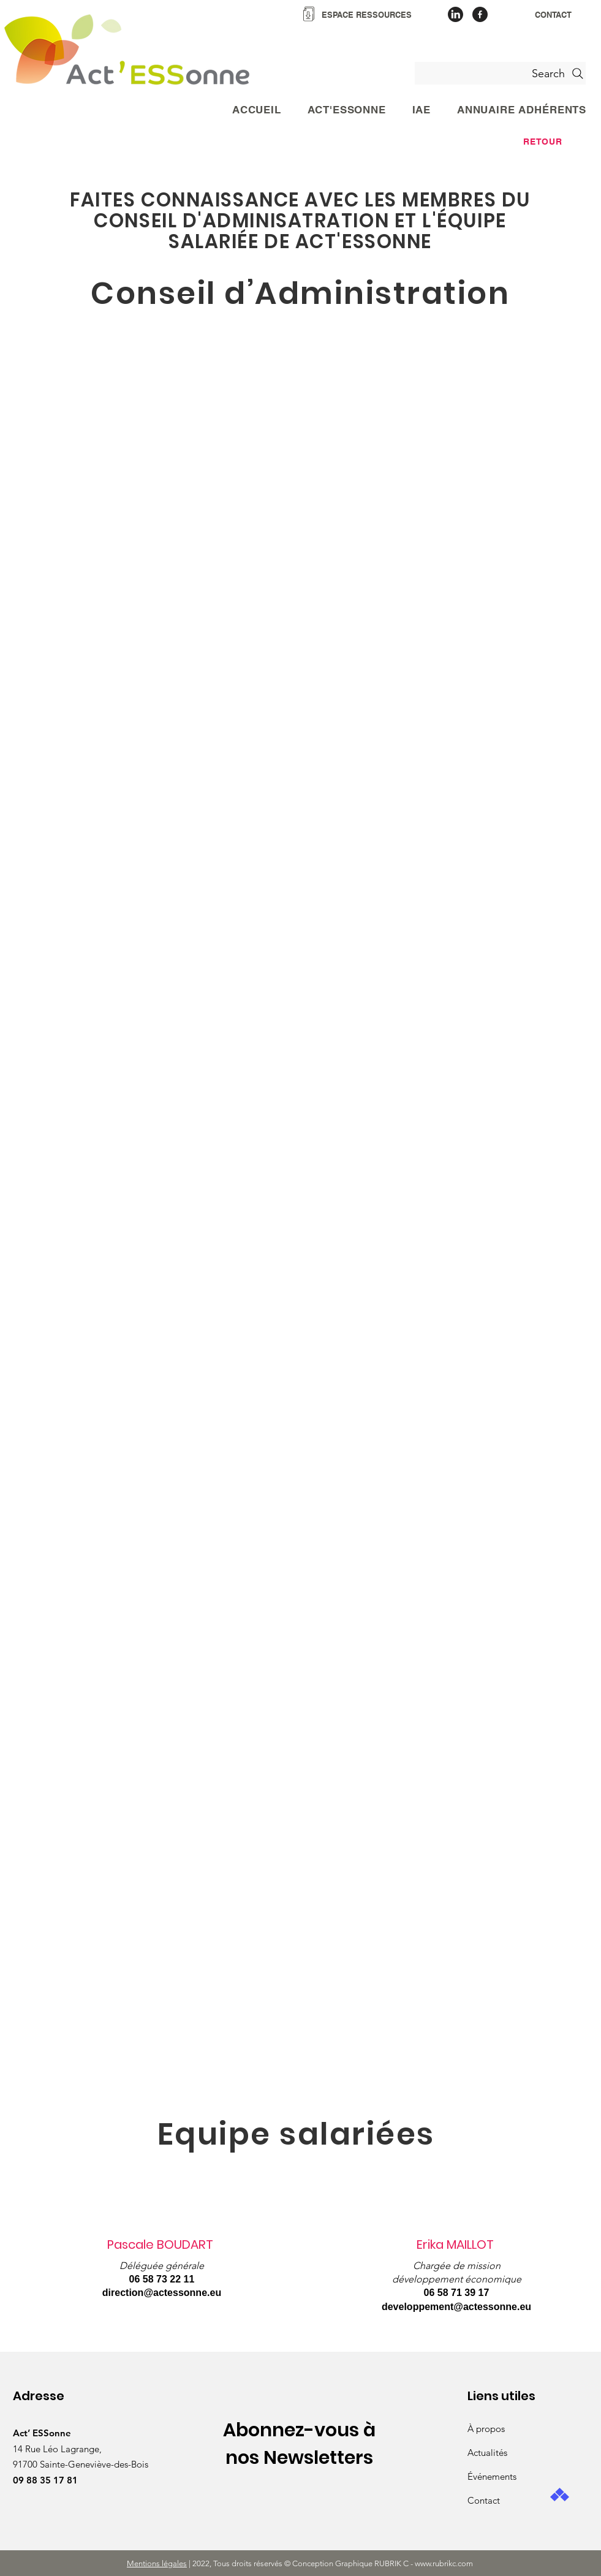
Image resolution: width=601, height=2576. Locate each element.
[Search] (500, 73)
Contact (483, 2500)
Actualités (487, 2452)
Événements (491, 2476)
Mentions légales (157, 2563)
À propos (486, 2428)
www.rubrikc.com (445, 2563)
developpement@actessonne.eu (456, 2306)
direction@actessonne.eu (161, 2292)
